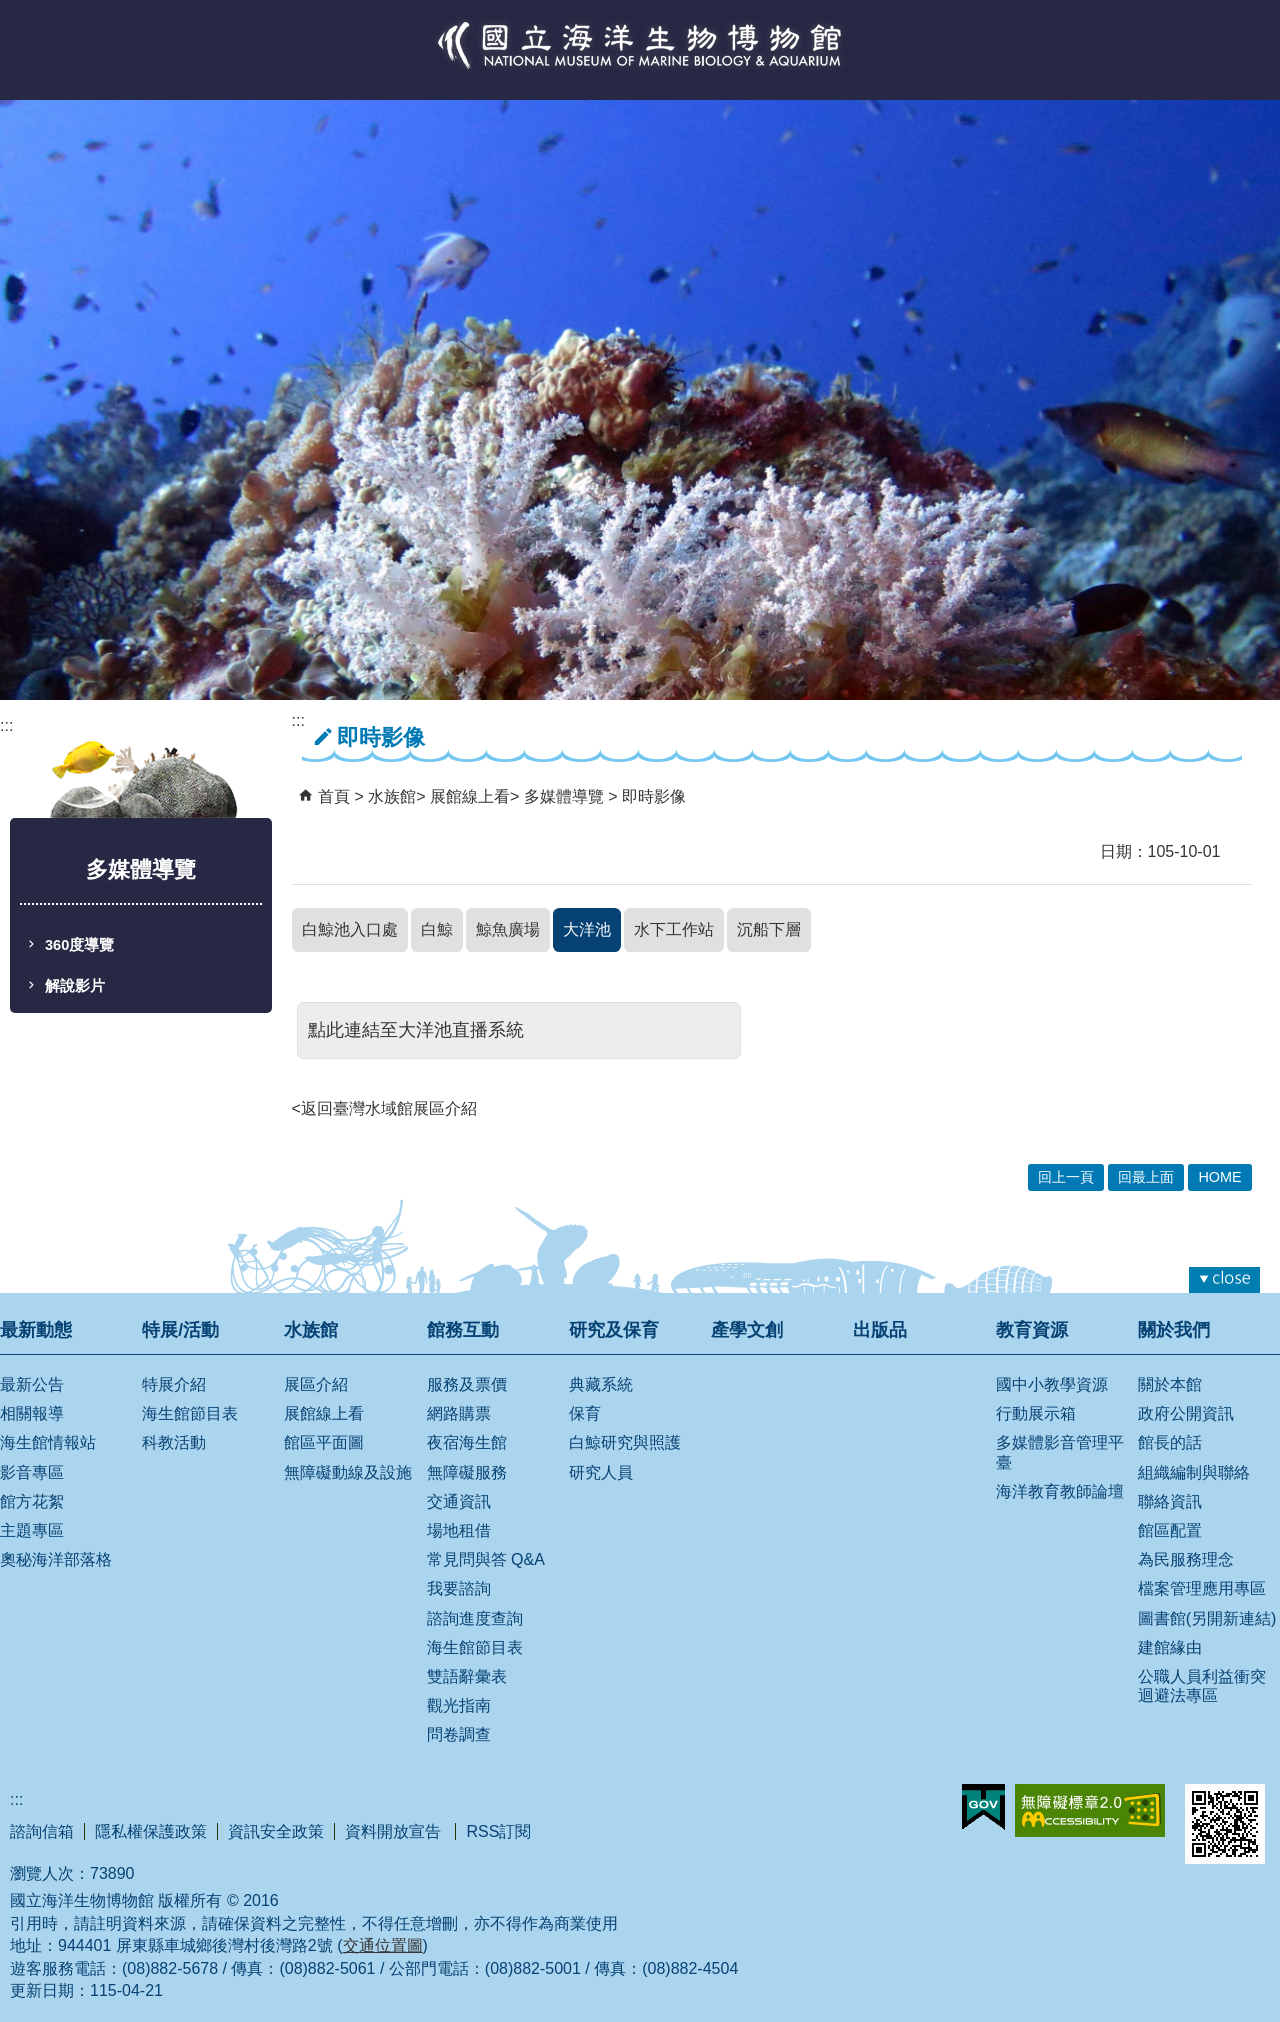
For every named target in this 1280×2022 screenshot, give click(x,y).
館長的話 (1170, 1442)
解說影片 (75, 986)
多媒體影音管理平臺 (1060, 1452)
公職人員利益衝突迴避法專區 (1202, 1686)
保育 (585, 1413)
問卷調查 (459, 1734)
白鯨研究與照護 (625, 1442)
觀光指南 (459, 1705)
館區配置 (1170, 1530)
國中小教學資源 (1052, 1384)
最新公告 (32, 1384)
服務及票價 (467, 1384)
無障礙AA (1090, 1810)
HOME (1219, 1177)
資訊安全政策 (276, 1831)
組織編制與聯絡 (1194, 1472)
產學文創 (747, 1330)
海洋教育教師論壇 (1060, 1491)
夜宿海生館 (467, 1442)
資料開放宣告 (395, 1831)
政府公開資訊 (1186, 1413)
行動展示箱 (1036, 1413)
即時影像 (654, 796)
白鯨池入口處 (350, 929)
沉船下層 (769, 929)
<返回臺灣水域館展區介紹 (384, 1108)
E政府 (983, 1807)
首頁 (334, 796)
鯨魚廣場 (508, 929)
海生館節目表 (190, 1413)
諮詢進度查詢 (475, 1618)
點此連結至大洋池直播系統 (416, 1030)
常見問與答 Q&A (486, 1559)
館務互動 (463, 1330)
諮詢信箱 (42, 1831)
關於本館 (1170, 1384)
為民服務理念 (1186, 1559)
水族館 (392, 796)
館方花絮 (32, 1501)
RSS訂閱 (498, 1831)
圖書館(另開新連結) (1207, 1618)
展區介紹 (316, 1384)
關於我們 (1174, 1330)
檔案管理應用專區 (1202, 1588)
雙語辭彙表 (467, 1676)
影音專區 (32, 1472)
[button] (1224, 1280)
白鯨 (437, 929)
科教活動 (174, 1442)
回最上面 (1146, 1177)
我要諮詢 (459, 1588)
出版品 (880, 1330)
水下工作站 (674, 929)
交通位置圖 (383, 1945)
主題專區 (32, 1530)
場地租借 (459, 1530)
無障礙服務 (467, 1472)
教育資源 (1032, 1330)
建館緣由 (1170, 1647)
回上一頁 (1066, 1177)
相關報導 (32, 1413)
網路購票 (459, 1413)
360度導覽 (79, 945)
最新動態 (36, 1330)
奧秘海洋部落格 (56, 1559)
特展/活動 (180, 1330)
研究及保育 (614, 1330)
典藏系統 (601, 1384)
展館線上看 (470, 796)
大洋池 (587, 929)
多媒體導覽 (566, 796)
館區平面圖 (324, 1442)
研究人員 (601, 1472)
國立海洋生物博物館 (640, 66)
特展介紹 (174, 1384)
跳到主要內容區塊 (10, 10)
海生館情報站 (48, 1442)
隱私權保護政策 (151, 1831)
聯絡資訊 (1170, 1501)
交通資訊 (459, 1501)
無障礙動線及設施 (348, 1472)
